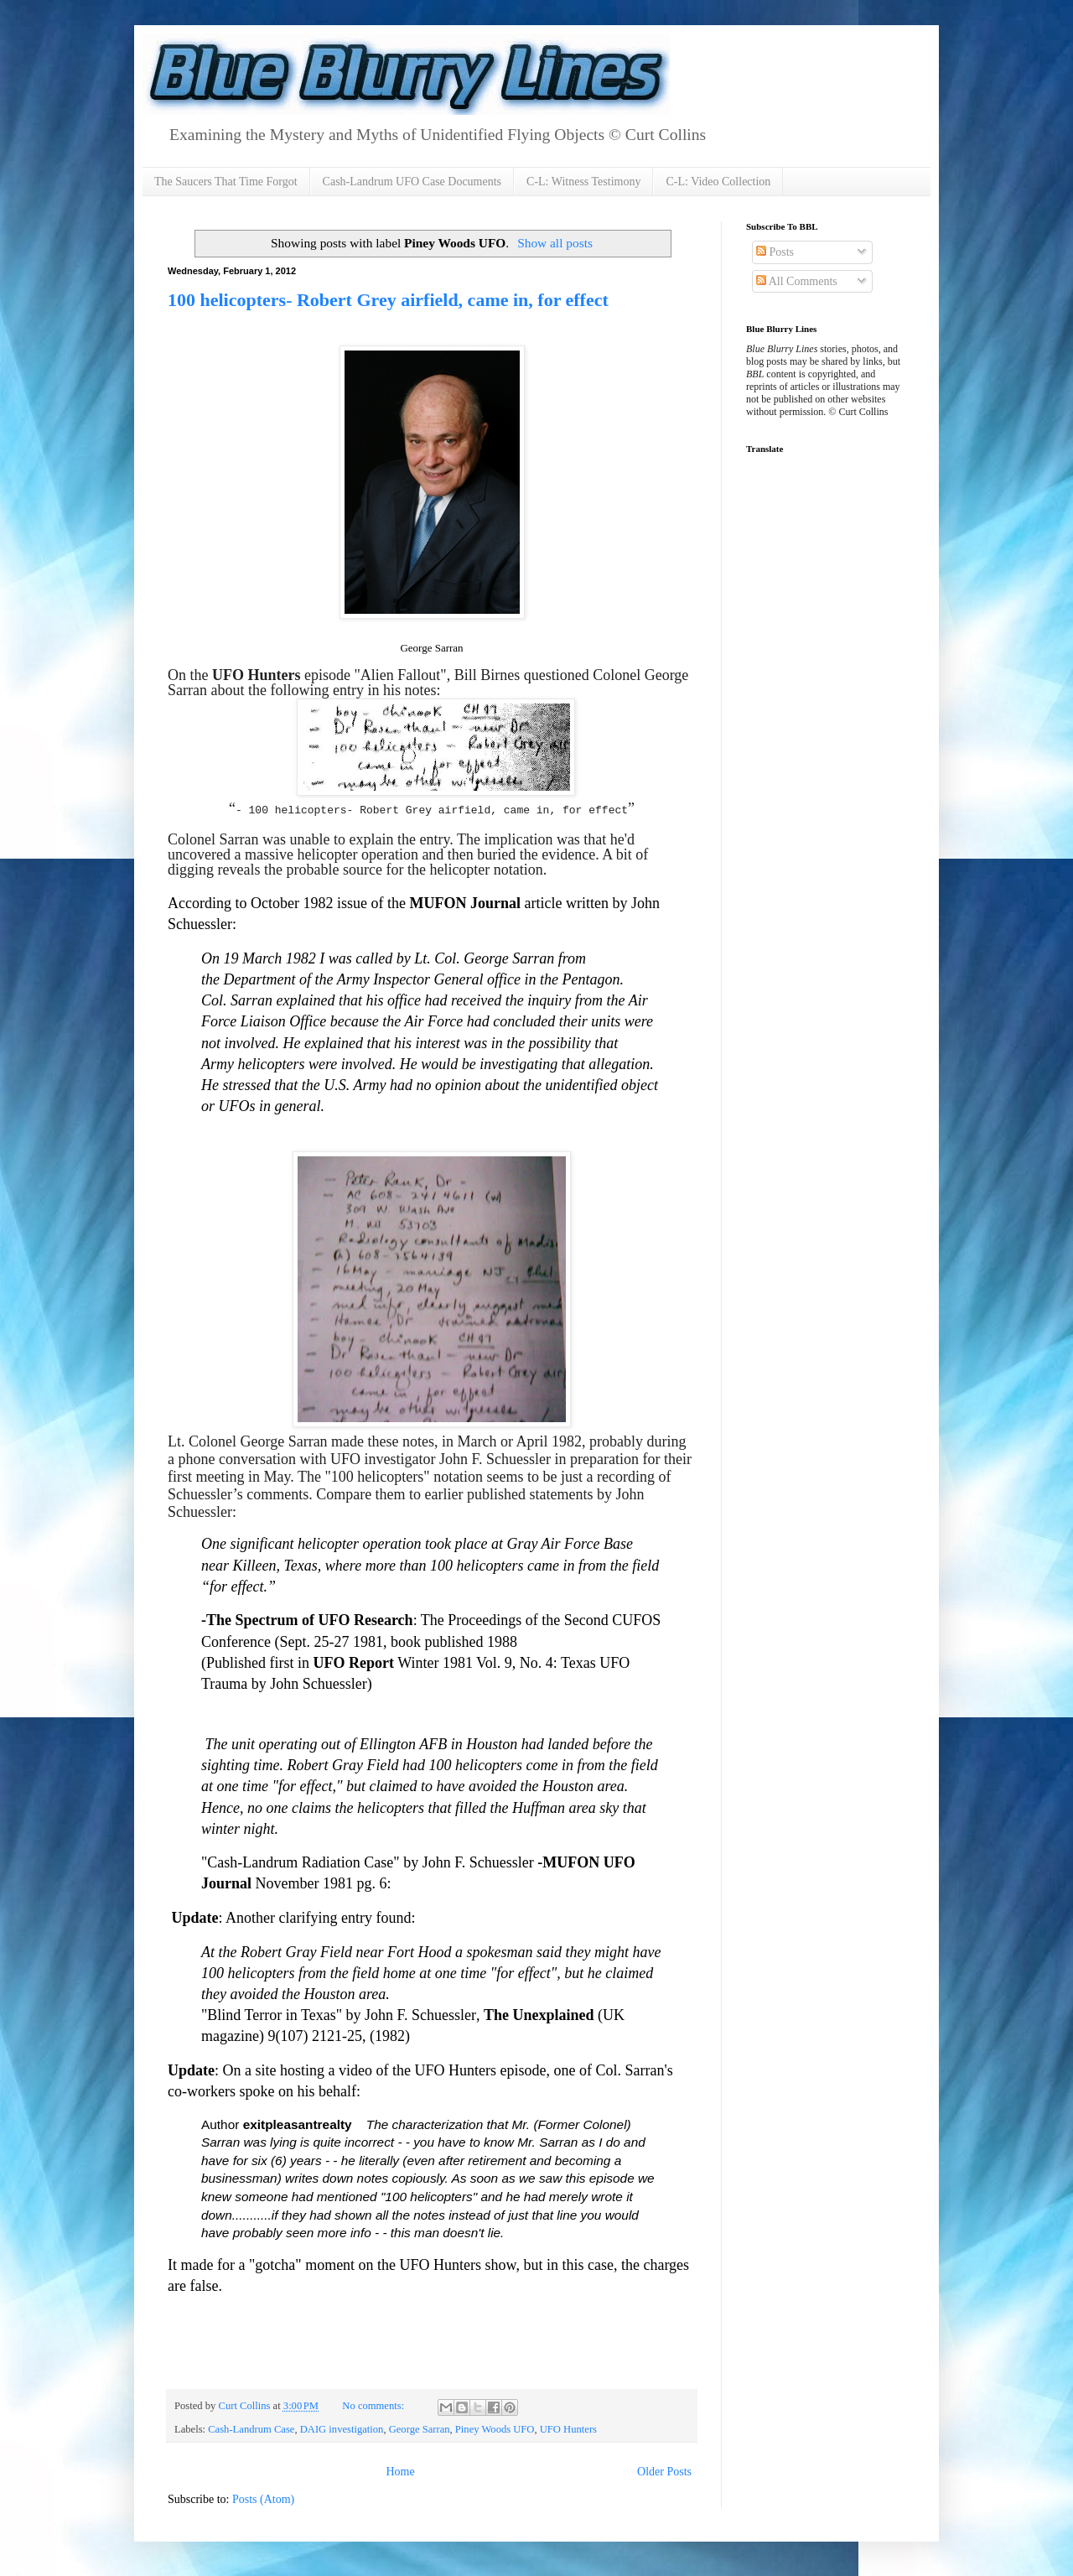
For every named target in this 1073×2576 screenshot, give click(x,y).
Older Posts (664, 2471)
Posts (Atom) (263, 2499)
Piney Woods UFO (495, 2429)
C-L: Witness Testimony (583, 181)
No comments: (374, 2406)
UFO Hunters (568, 2429)
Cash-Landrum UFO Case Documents (412, 181)
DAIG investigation (342, 2429)
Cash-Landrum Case (251, 2429)
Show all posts (555, 243)
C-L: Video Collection (718, 181)
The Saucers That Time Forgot (226, 181)
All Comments (796, 281)
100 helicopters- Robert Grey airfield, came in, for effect (388, 299)
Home (400, 2471)
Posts (775, 252)
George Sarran (419, 2429)
